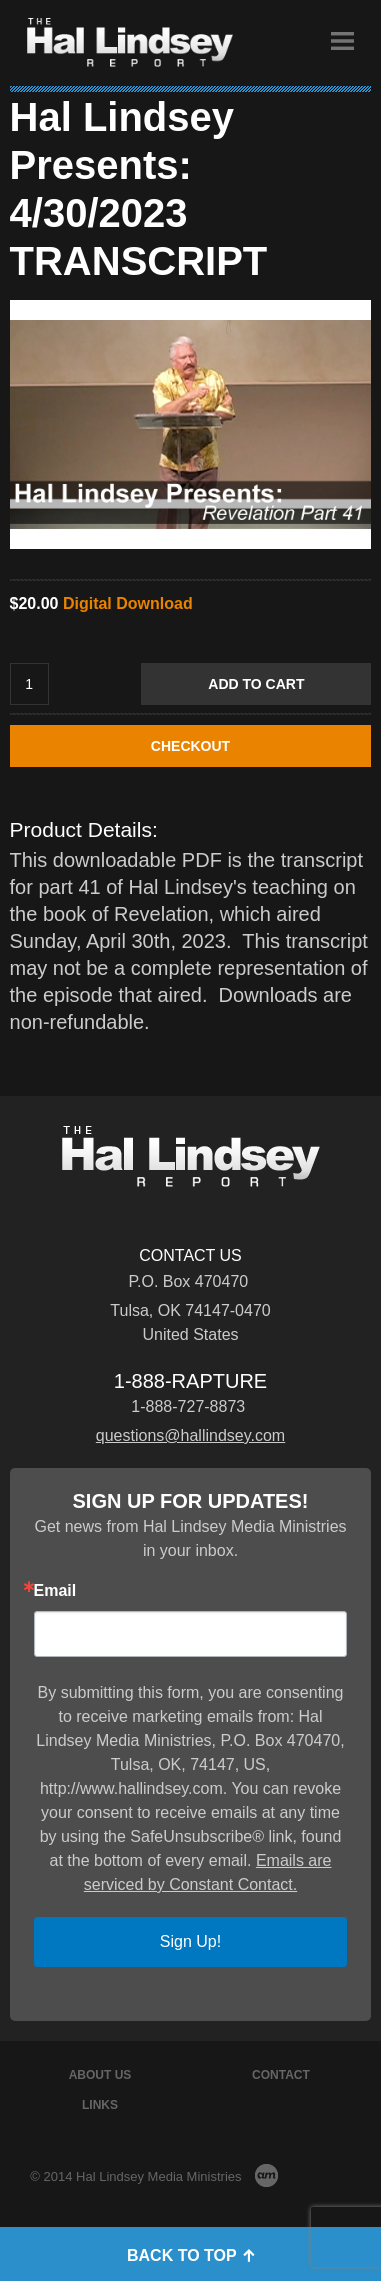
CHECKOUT (190, 746)
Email (55, 1591)
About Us (100, 2075)
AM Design (266, 2175)
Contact (281, 2075)
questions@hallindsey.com (190, 1435)
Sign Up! (190, 1941)
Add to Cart (256, 684)
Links (100, 2105)
